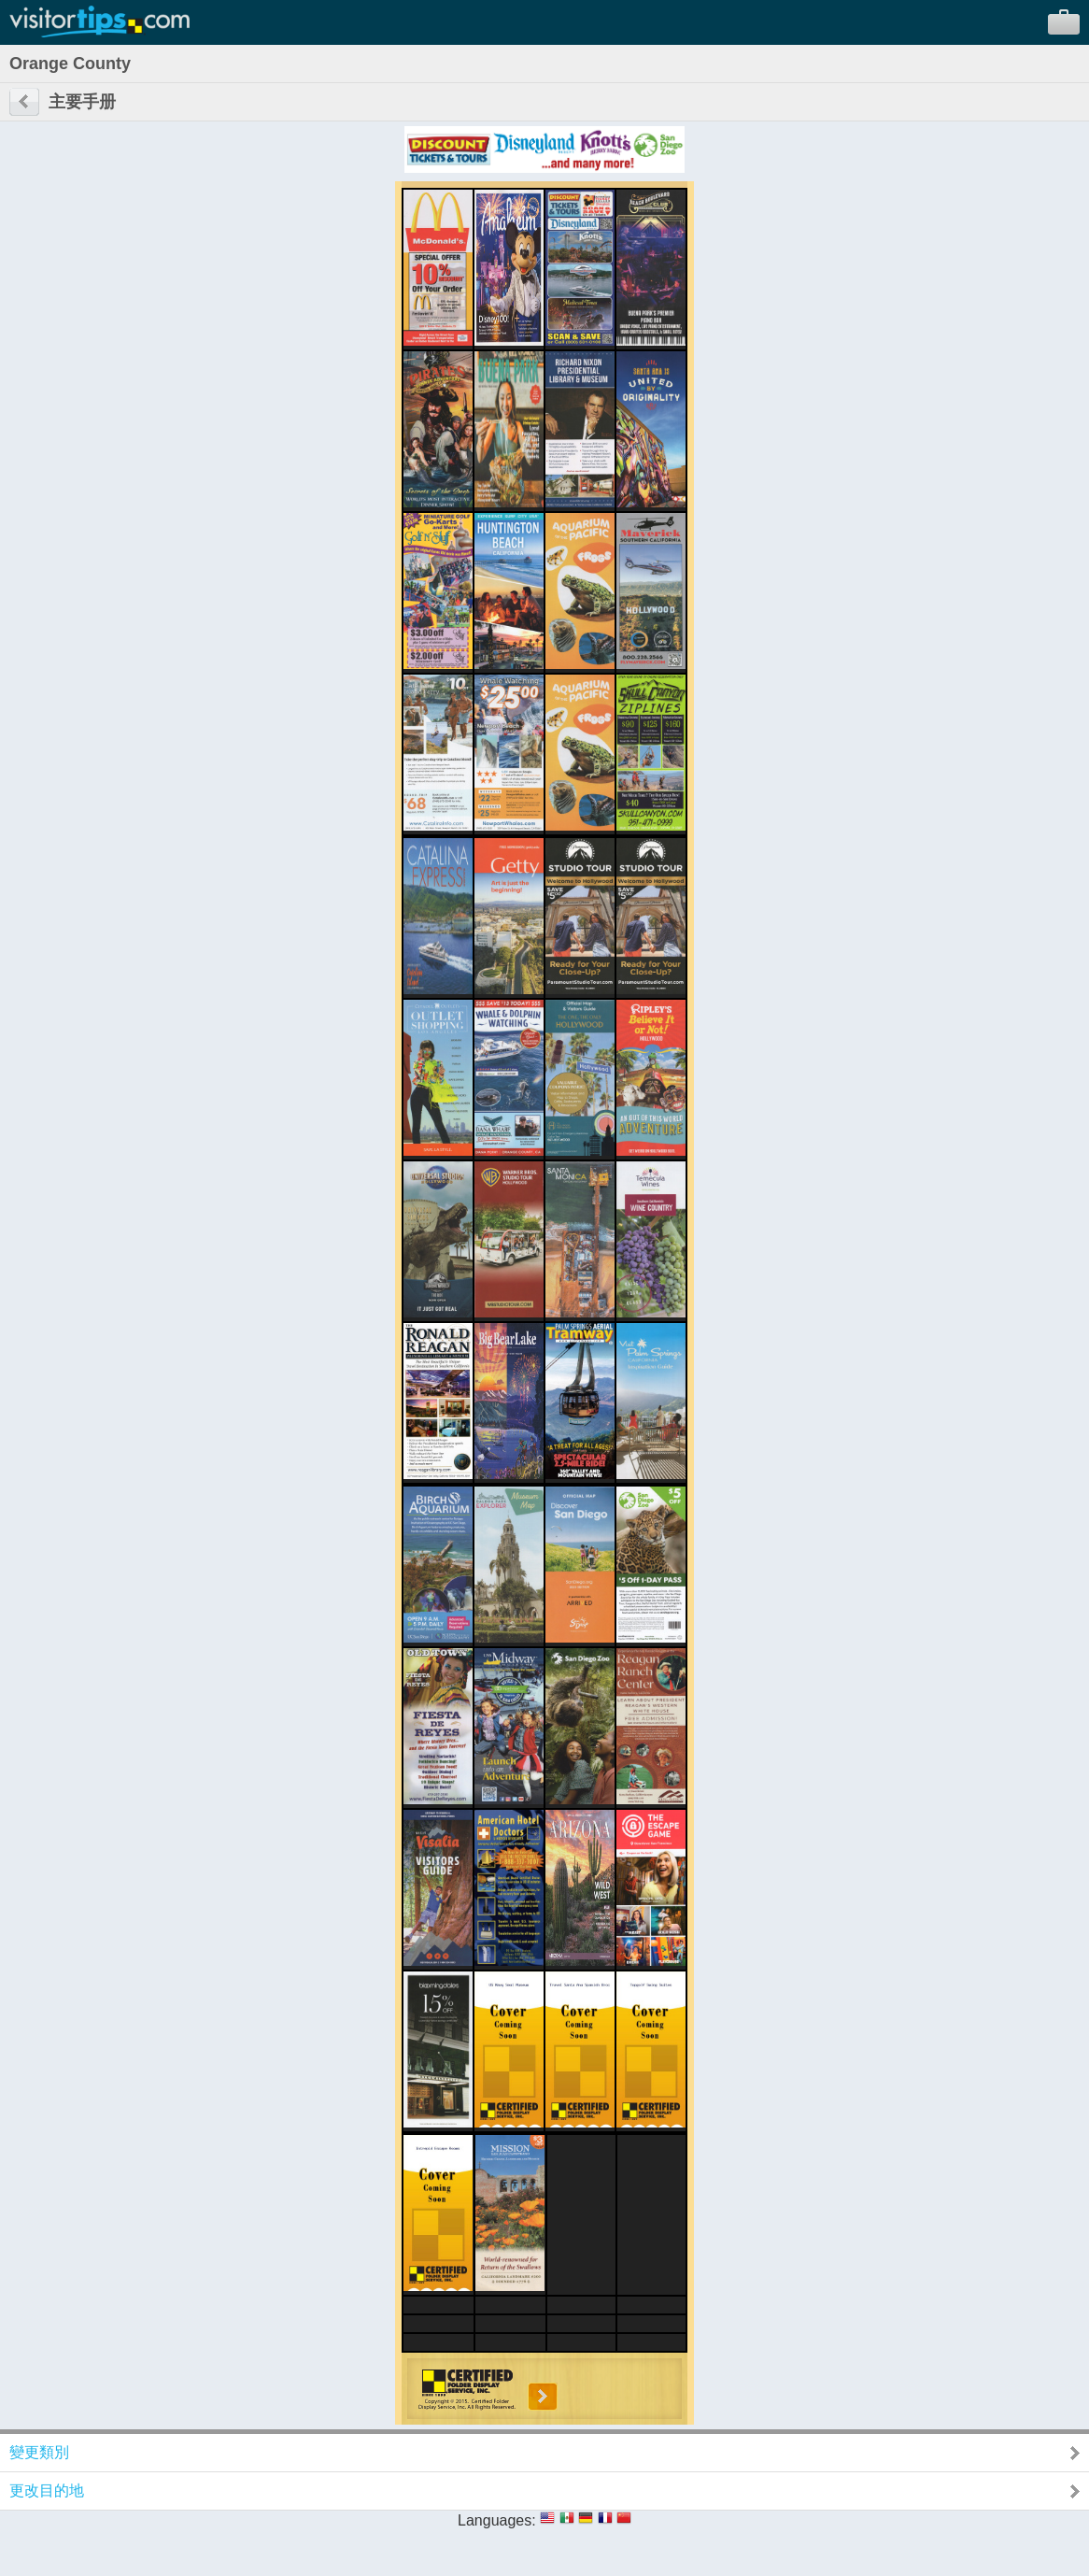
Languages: (497, 2520)
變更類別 (39, 2452)
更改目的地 (46, 2490)
